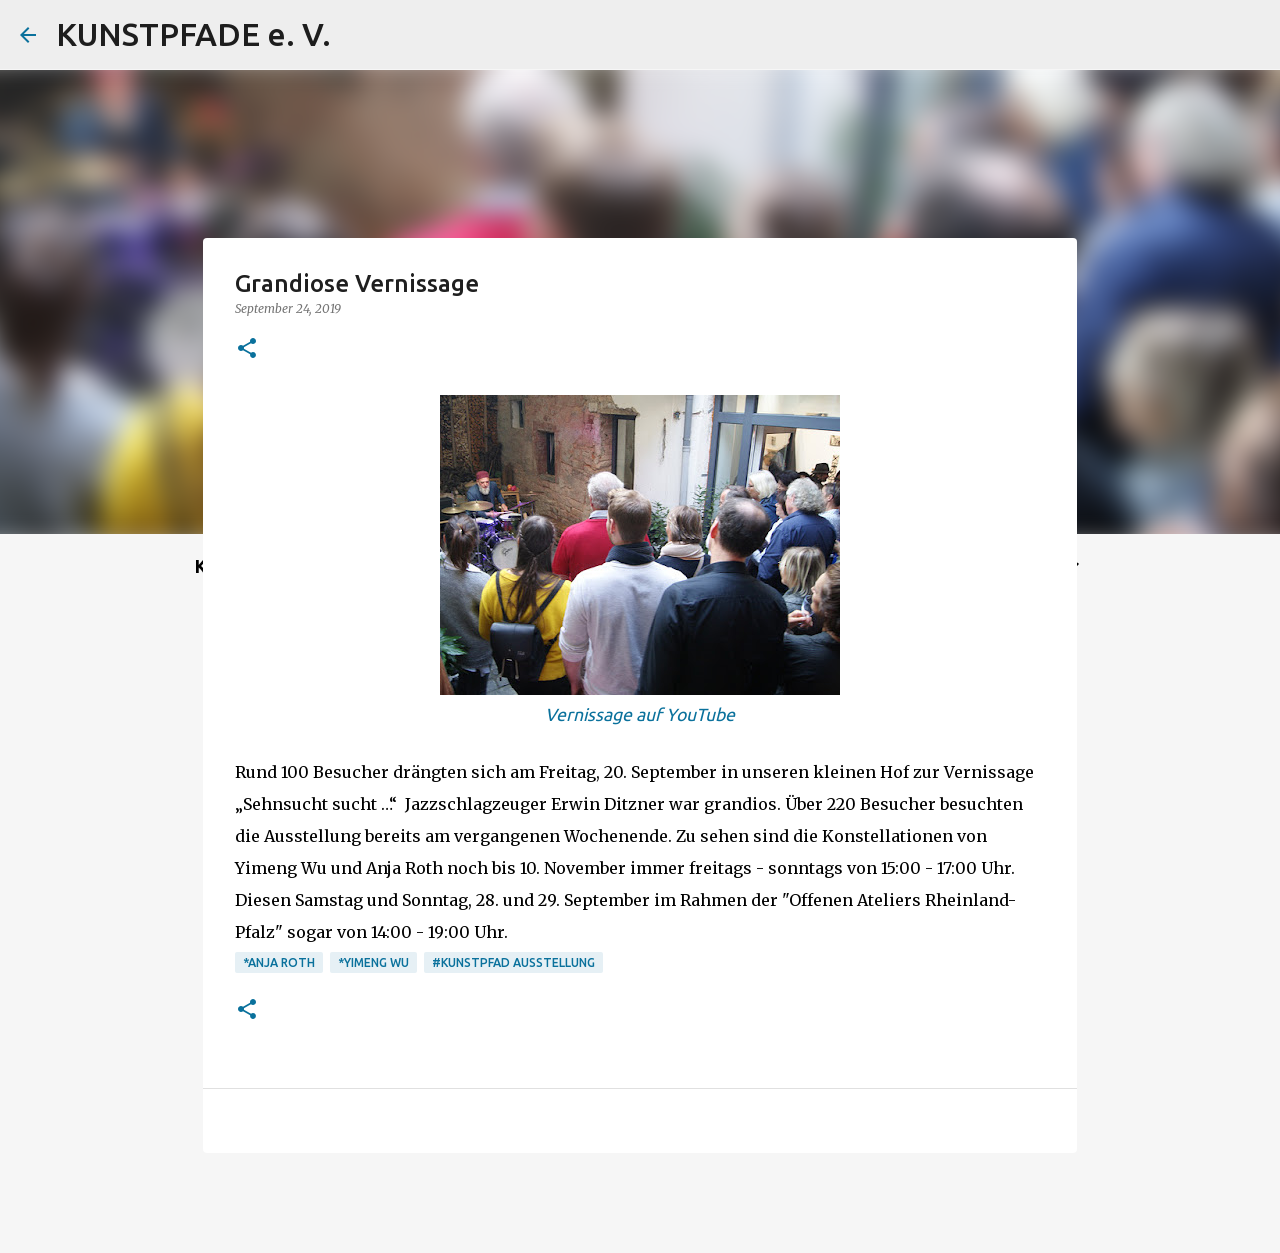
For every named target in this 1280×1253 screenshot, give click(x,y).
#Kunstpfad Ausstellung (513, 962)
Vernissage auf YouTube (640, 714)
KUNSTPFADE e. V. (193, 34)
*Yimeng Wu (373, 962)
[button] (247, 349)
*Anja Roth (279, 962)
